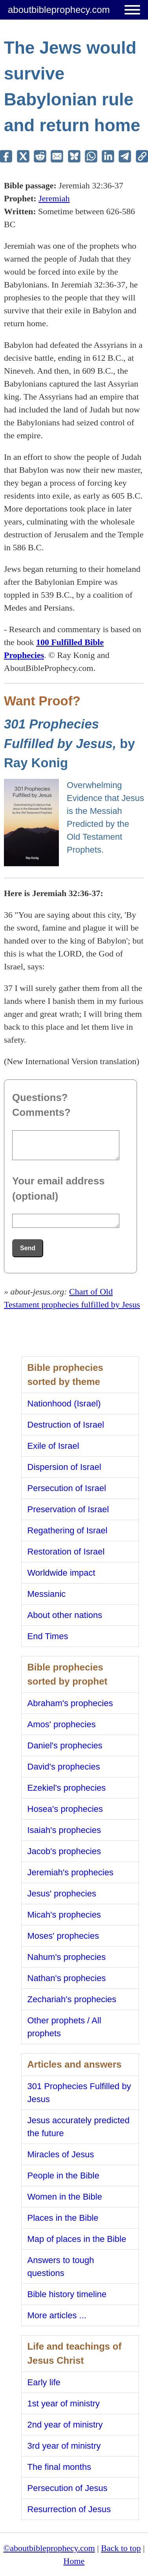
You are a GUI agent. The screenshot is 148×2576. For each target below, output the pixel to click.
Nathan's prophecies (66, 1978)
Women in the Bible (64, 2197)
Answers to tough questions (60, 2266)
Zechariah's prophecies (72, 1999)
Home (74, 2561)
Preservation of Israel (68, 1509)
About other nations (64, 1615)
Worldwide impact (61, 1573)
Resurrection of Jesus (69, 2509)
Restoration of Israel (66, 1551)
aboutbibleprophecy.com (59, 9)
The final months (59, 2467)
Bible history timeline (67, 2294)
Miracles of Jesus (60, 2154)
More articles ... (56, 2315)
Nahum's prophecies (66, 1957)
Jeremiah (53, 198)
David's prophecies (63, 1767)
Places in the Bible (63, 2218)
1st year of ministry (63, 2403)
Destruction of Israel (65, 1425)
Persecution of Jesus (67, 2488)
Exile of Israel (53, 1446)
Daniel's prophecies (64, 1745)
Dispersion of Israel (64, 1467)
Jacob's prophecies (64, 1851)
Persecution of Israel (66, 1488)
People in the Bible (63, 2175)
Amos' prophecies (61, 1724)
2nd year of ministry (65, 2425)
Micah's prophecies (64, 1915)
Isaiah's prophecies (64, 1830)
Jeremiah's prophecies (70, 1872)
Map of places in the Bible (76, 2239)
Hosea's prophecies (65, 1809)
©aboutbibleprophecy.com (49, 2548)
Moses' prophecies (63, 1936)
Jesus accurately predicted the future (78, 2126)
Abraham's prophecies (70, 1703)
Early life (43, 2382)
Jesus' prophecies (61, 1893)
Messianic (46, 1594)
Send (27, 1248)
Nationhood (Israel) (64, 1403)
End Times (47, 1636)
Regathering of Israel (67, 1530)
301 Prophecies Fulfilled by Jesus (79, 2092)
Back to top (121, 2548)
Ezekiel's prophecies (66, 1788)
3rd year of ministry (64, 2446)
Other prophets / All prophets (64, 2027)
